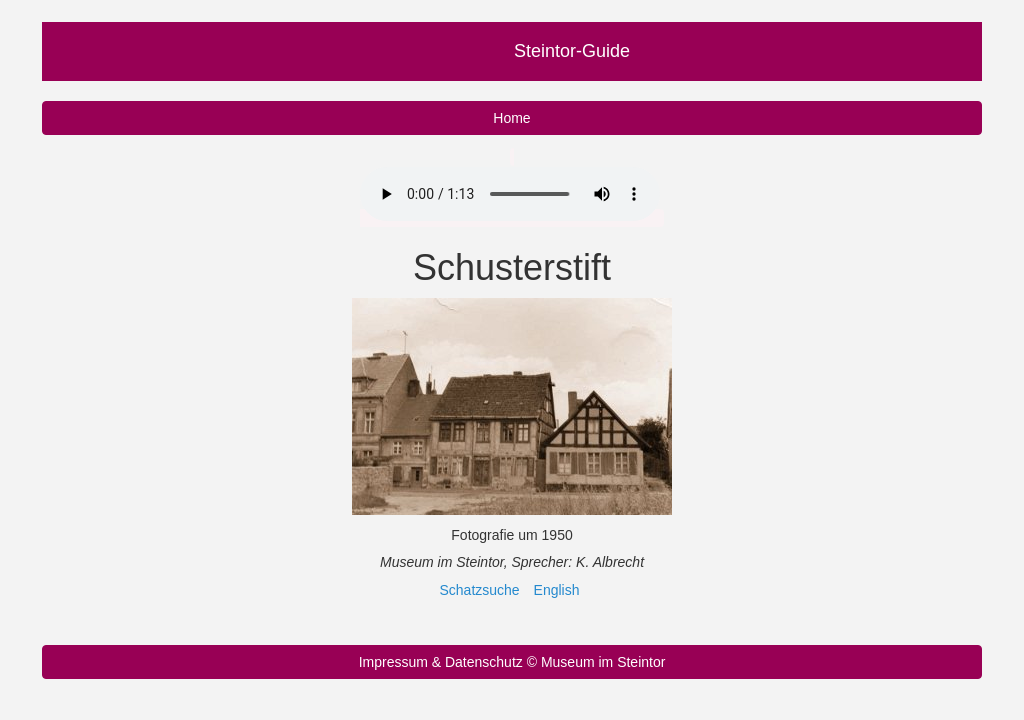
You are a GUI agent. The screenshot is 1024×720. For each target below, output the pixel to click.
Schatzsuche (480, 590)
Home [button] (511, 118)
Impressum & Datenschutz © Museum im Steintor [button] (512, 662)
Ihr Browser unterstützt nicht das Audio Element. (510, 194)
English (557, 590)
